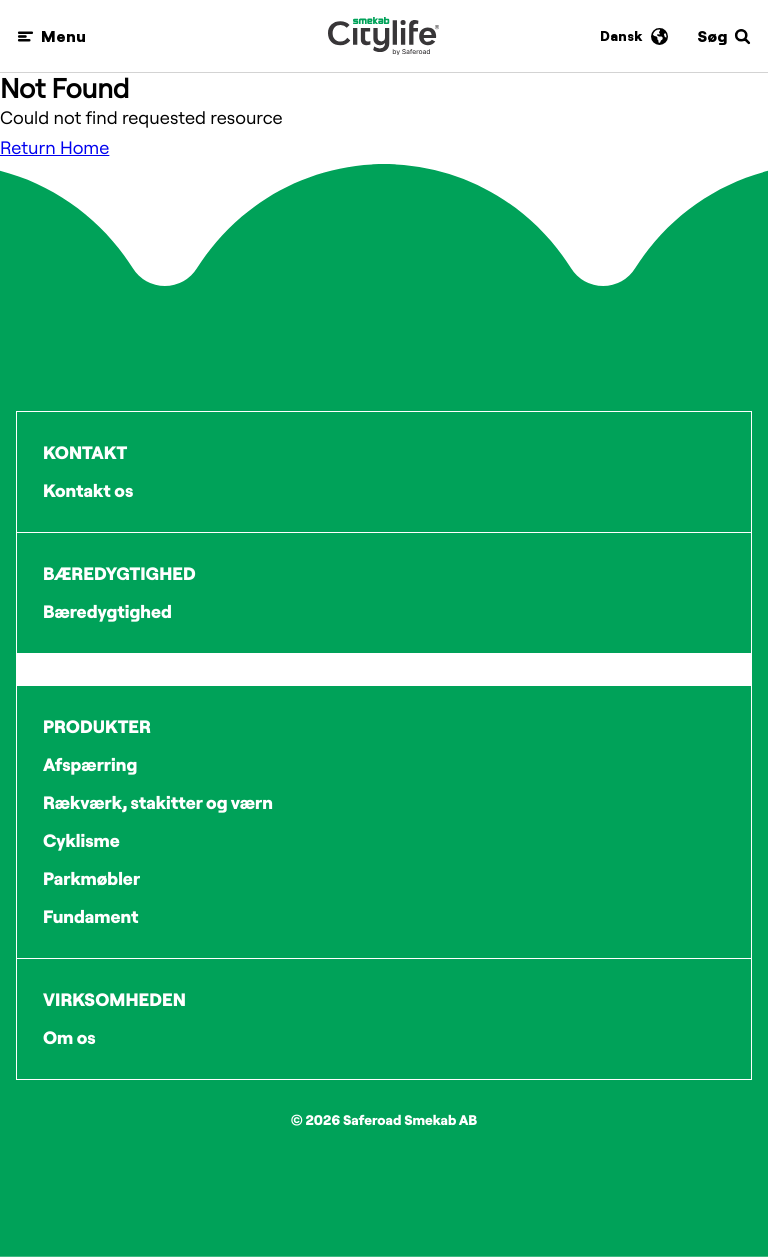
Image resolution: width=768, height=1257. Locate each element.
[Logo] (383, 36)
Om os (69, 1037)
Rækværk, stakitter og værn (158, 802)
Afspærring (90, 764)
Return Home (54, 147)
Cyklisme (81, 840)
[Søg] (724, 36)
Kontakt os (88, 490)
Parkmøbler (91, 878)
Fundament (91, 916)
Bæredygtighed (107, 611)
